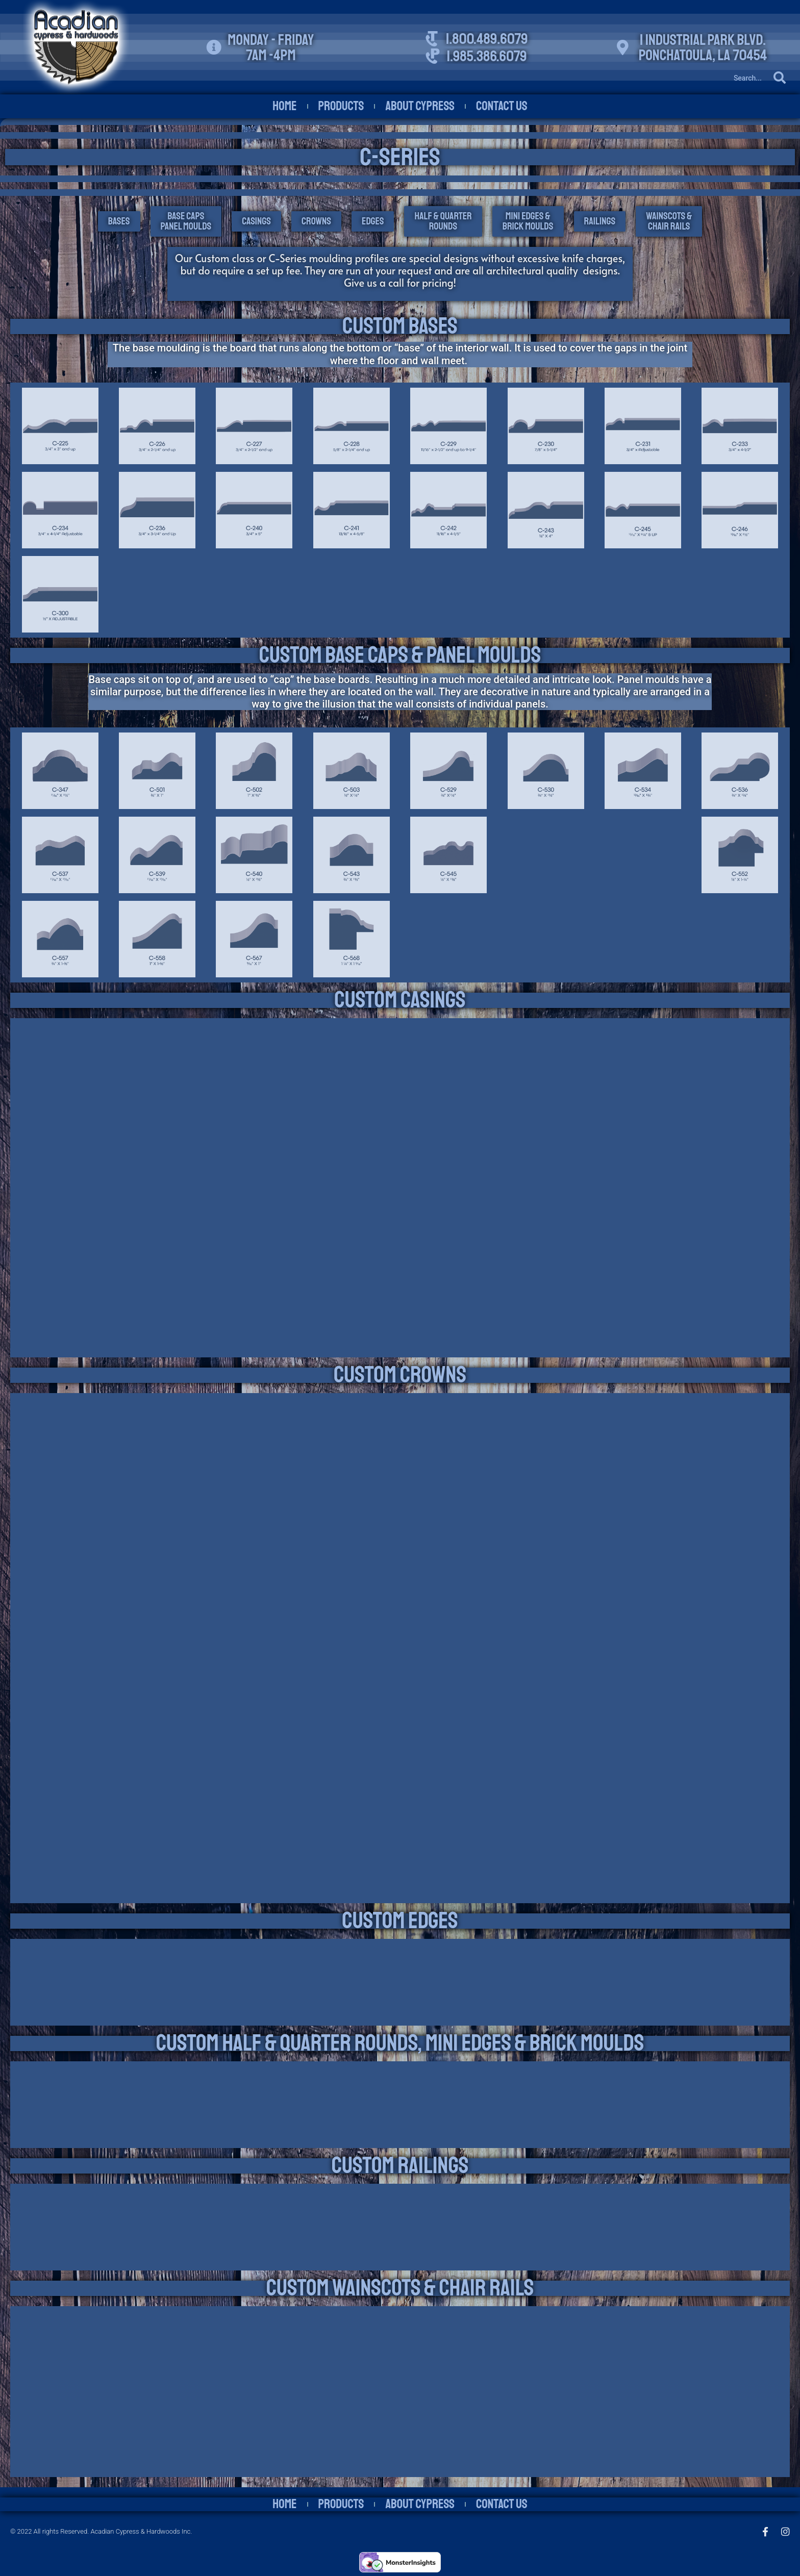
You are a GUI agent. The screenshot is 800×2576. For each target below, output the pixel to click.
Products (341, 106)
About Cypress (420, 106)
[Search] (671, 78)
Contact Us (502, 106)
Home (284, 106)
